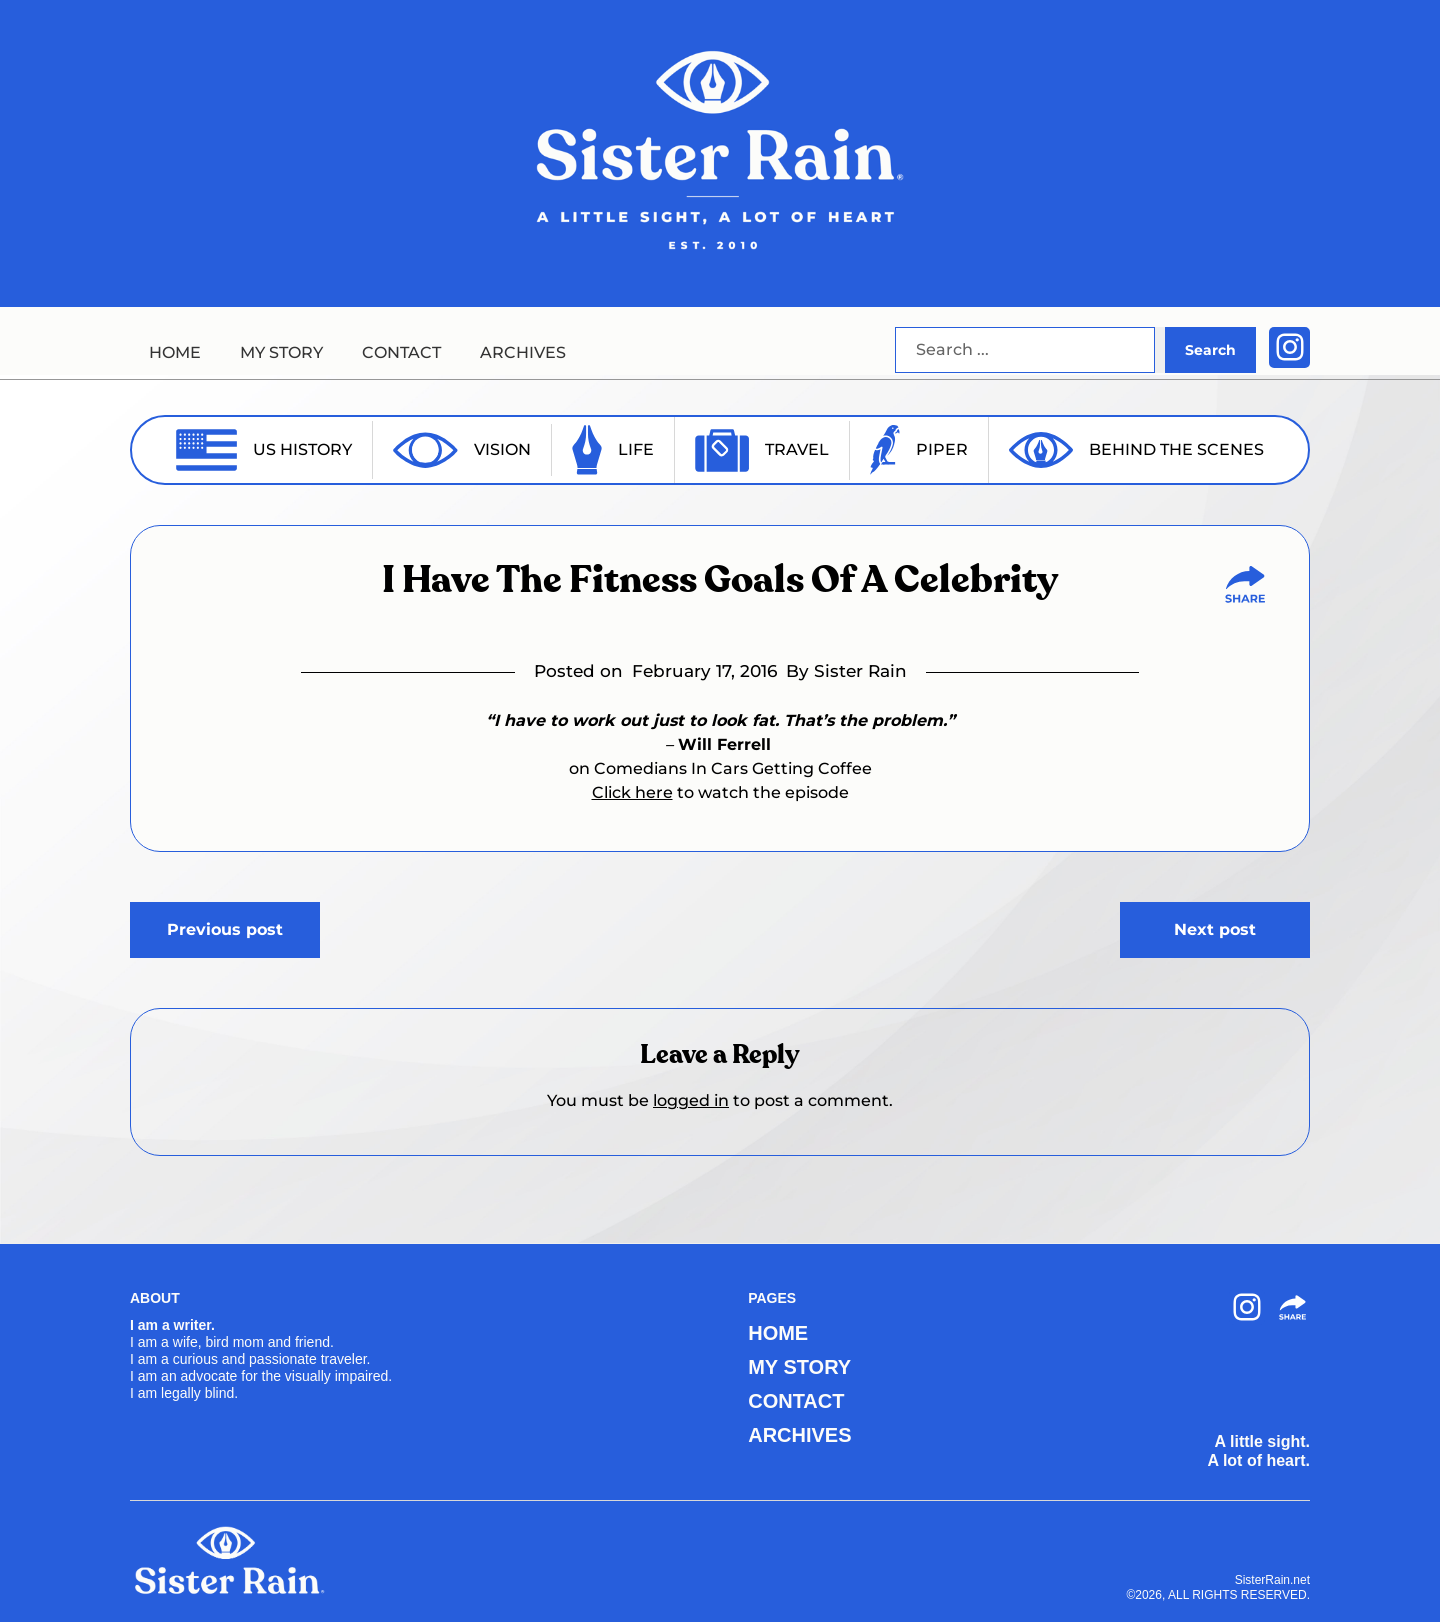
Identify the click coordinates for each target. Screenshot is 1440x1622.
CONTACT (401, 352)
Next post (1215, 929)
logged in (691, 1100)
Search (1210, 350)
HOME (175, 352)
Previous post (225, 929)
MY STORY (281, 352)
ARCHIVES (523, 352)
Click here (632, 792)
